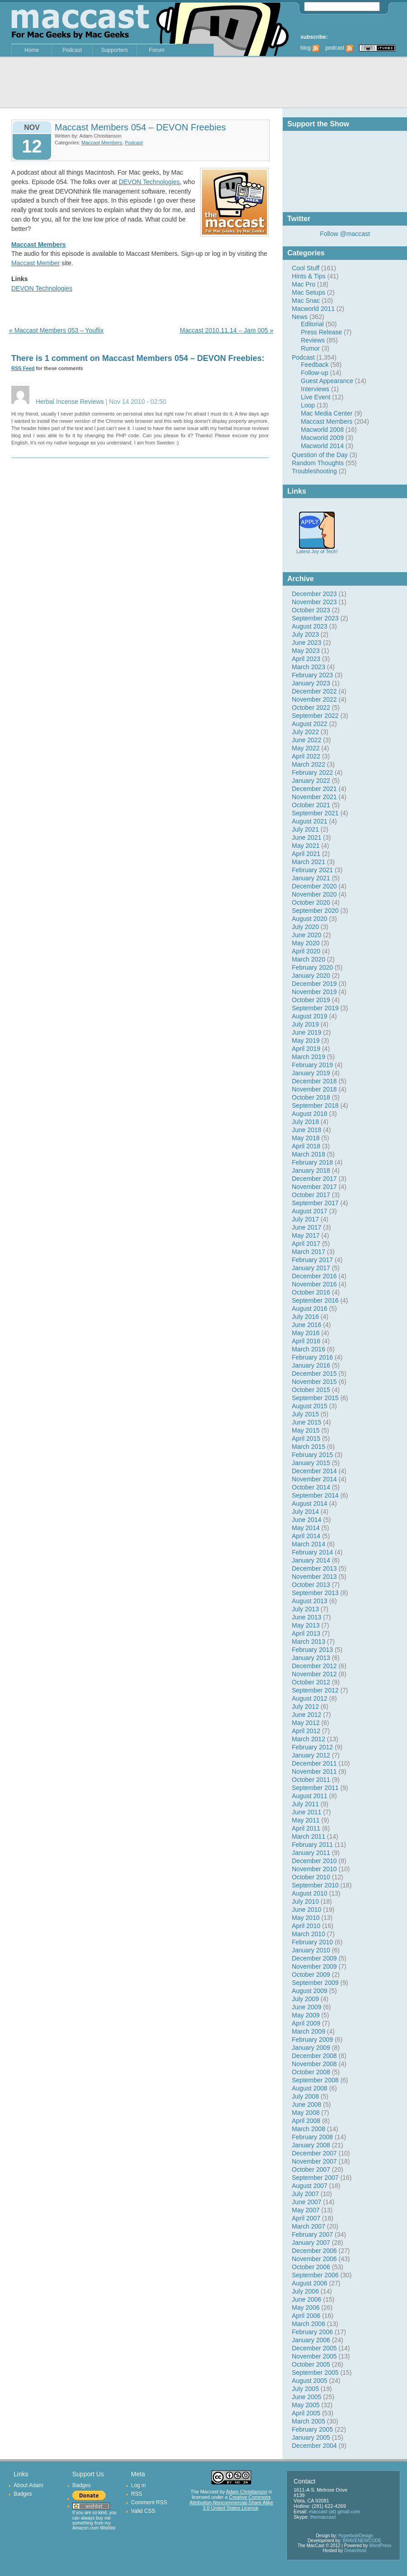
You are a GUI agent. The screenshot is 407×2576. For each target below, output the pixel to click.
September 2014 (315, 1495)
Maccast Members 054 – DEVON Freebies (140, 127)
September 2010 (315, 1885)
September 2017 (315, 1203)
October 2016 (311, 1292)
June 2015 (306, 1422)
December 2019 (314, 983)
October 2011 (311, 1779)
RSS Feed (22, 368)
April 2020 (306, 951)
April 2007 (306, 2218)
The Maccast (205, 2491)
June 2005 (306, 2396)
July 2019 (305, 1024)
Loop (308, 405)
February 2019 (312, 1064)
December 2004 (314, 2445)
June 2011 (306, 1812)
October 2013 (311, 1584)
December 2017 (314, 1178)
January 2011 (311, 1852)
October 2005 (311, 2364)
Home (31, 50)
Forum (157, 50)
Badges (23, 2494)
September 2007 (315, 2177)
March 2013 (308, 1641)
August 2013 (309, 1601)
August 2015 (309, 1406)
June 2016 (306, 1324)
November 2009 (314, 1966)
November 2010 (314, 1869)
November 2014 (314, 1479)
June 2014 (306, 1519)
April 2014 (306, 1536)
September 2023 (315, 618)
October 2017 (311, 1194)
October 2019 (311, 1000)
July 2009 (305, 1999)
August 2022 (309, 723)
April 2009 (306, 2023)
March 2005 (308, 2421)
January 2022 (311, 780)
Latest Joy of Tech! (317, 549)
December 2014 (314, 1471)
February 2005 (312, 2429)
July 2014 (305, 1511)
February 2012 (312, 1747)
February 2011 (312, 1844)
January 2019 (311, 1073)
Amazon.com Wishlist (94, 2527)
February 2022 (312, 772)
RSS (136, 2494)
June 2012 (306, 1714)
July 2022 (305, 731)
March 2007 (308, 2226)
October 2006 (311, 2267)
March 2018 (308, 1154)
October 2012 (311, 1682)
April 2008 (306, 2120)
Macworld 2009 (322, 437)
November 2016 (314, 1284)
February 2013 (312, 1649)
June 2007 (306, 2202)
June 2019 (306, 1032)
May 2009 (305, 2015)
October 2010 (311, 1877)
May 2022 (305, 748)
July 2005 (305, 2388)
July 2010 (305, 1901)
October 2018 (311, 1097)
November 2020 (314, 894)
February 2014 (312, 1552)
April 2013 (306, 1633)
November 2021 (314, 796)
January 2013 (311, 1657)
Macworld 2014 (322, 445)
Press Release (321, 332)
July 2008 (305, 2096)
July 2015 (305, 1414)
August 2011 (309, 1795)
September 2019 (315, 1008)
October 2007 (311, 2169)
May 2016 (305, 1333)
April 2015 (306, 1438)
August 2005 (309, 2380)
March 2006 (308, 2323)
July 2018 (305, 1121)
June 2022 (306, 740)
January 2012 (311, 1755)
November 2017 (314, 1186)
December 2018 (314, 1081)
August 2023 (309, 626)
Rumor (310, 348)
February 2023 (312, 675)
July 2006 (305, 2291)
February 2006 (312, 2332)
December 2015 (314, 1373)
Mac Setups (308, 292)
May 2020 (305, 943)
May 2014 (305, 1527)
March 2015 (308, 1446)
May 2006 (305, 2307)
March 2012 (308, 1739)
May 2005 (305, 2405)
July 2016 (305, 1316)
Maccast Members (326, 421)
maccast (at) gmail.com (334, 2511)
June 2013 (306, 1617)
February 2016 (312, 1357)
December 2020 (314, 886)
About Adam (28, 2485)
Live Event (315, 397)
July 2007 (305, 2193)
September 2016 (315, 1300)
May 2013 (305, 1625)
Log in (138, 2485)
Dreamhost (355, 2550)
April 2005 (306, 2413)
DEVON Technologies (149, 181)
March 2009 (308, 2031)
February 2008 (312, 2137)
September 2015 (315, 1397)
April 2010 (306, 1925)
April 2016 (306, 1341)
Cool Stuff (305, 268)
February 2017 (312, 1259)
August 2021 (309, 821)
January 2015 (311, 1462)
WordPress (380, 2545)
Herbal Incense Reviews (70, 401)
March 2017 (308, 1251)
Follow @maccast (345, 233)
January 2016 (311, 1365)
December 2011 (314, 1763)
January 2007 (311, 2242)
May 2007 (305, 2210)
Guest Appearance (327, 380)
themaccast (323, 2517)
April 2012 (306, 1730)
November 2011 (314, 1771)
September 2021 (315, 813)
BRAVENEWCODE (362, 2540)
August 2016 (309, 1308)
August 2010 (309, 1893)
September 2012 (315, 1690)
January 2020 (311, 975)
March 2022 (308, 764)
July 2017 (305, 1219)
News (300, 316)
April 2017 (306, 1243)
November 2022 (314, 699)
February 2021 (312, 870)
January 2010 (311, 1950)
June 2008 (306, 2104)
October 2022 (311, 707)
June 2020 (306, 935)
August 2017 (309, 1211)
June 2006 (306, 2299)
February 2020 (312, 967)
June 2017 (306, 1227)
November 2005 (314, 2356)
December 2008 (314, 2055)
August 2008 (309, 2088)
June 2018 (306, 1129)
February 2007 (312, 2234)
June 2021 (306, 837)
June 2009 (306, 2007)
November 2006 (314, 2258)
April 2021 (306, 853)
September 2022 (315, 715)
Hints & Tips (309, 276)
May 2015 (305, 1430)
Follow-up (314, 372)
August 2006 (309, 2283)
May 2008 (305, 2112)
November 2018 (314, 1089)
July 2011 (305, 1804)
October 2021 (311, 805)
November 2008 (314, 2063)
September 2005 (315, 2372)
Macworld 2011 (313, 308)
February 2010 (312, 1942)
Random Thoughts (318, 463)
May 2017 (305, 1235)
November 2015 (314, 1381)
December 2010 (314, 1860)
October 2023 (311, 610)
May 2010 (305, 1917)
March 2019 (308, 1056)
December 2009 (314, 1958)
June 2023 (306, 642)
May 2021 (305, 845)
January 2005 (311, 2437)
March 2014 (308, 1544)
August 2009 (309, 1990)
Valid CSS (143, 2511)
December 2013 (314, 1568)
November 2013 (314, 1576)
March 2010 (308, 1934)
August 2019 (309, 1016)
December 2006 (314, 2250)
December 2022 (314, 691)
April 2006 (306, 2315)
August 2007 (309, 2185)
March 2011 (308, 1836)
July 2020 (305, 926)
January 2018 (311, 1170)
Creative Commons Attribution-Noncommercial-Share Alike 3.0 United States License (231, 2502)
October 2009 (311, 1974)
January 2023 (311, 683)
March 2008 (308, 2128)
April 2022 (306, 756)
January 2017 (311, 1268)
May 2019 (305, 1040)
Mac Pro (303, 284)
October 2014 (311, 1487)
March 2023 (308, 667)
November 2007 (314, 2161)
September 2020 (315, 910)
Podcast (72, 50)
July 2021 (305, 829)
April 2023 (306, 658)
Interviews (315, 389)
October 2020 (311, 902)
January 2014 (311, 1560)
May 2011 (305, 1820)
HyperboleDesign (355, 2535)
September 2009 (315, 1982)
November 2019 (314, 991)
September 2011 (315, 1787)
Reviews (313, 340)
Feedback (314, 364)
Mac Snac (306, 300)
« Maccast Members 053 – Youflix (56, 330)
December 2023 (314, 593)
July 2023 (305, 634)
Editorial (312, 324)
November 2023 (314, 602)
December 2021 (314, 788)
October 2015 (311, 1389)
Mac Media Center (326, 413)
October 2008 (311, 2072)
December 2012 (314, 1666)
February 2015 (312, 1454)
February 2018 (312, 1162)
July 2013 (305, 1609)
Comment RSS (149, 2502)
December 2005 (314, 2348)
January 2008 (311, 2145)
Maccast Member (35, 263)
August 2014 (309, 1503)
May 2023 (305, 650)
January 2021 (311, 878)
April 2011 (306, 1828)
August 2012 (309, 1698)
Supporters (114, 50)
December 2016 (314, 1276)
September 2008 (315, 2080)
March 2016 (308, 1349)
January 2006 (311, 2340)
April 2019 (306, 1048)
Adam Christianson (246, 2491)
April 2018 (306, 1146)
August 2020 (309, 918)
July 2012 (305, 1706)
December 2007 (314, 2153)
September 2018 (315, 1105)
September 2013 (315, 1592)
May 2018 (305, 1138)
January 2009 (311, 2047)
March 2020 (308, 959)
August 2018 (309, 1113)
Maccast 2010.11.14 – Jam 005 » (226, 330)
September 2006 (315, 2275)
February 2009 (312, 2039)
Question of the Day (320, 454)
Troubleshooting (314, 471)
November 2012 (314, 1674)
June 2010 (306, 1909)
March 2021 (308, 861)
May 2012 (305, 1722)
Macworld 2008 (322, 429)
